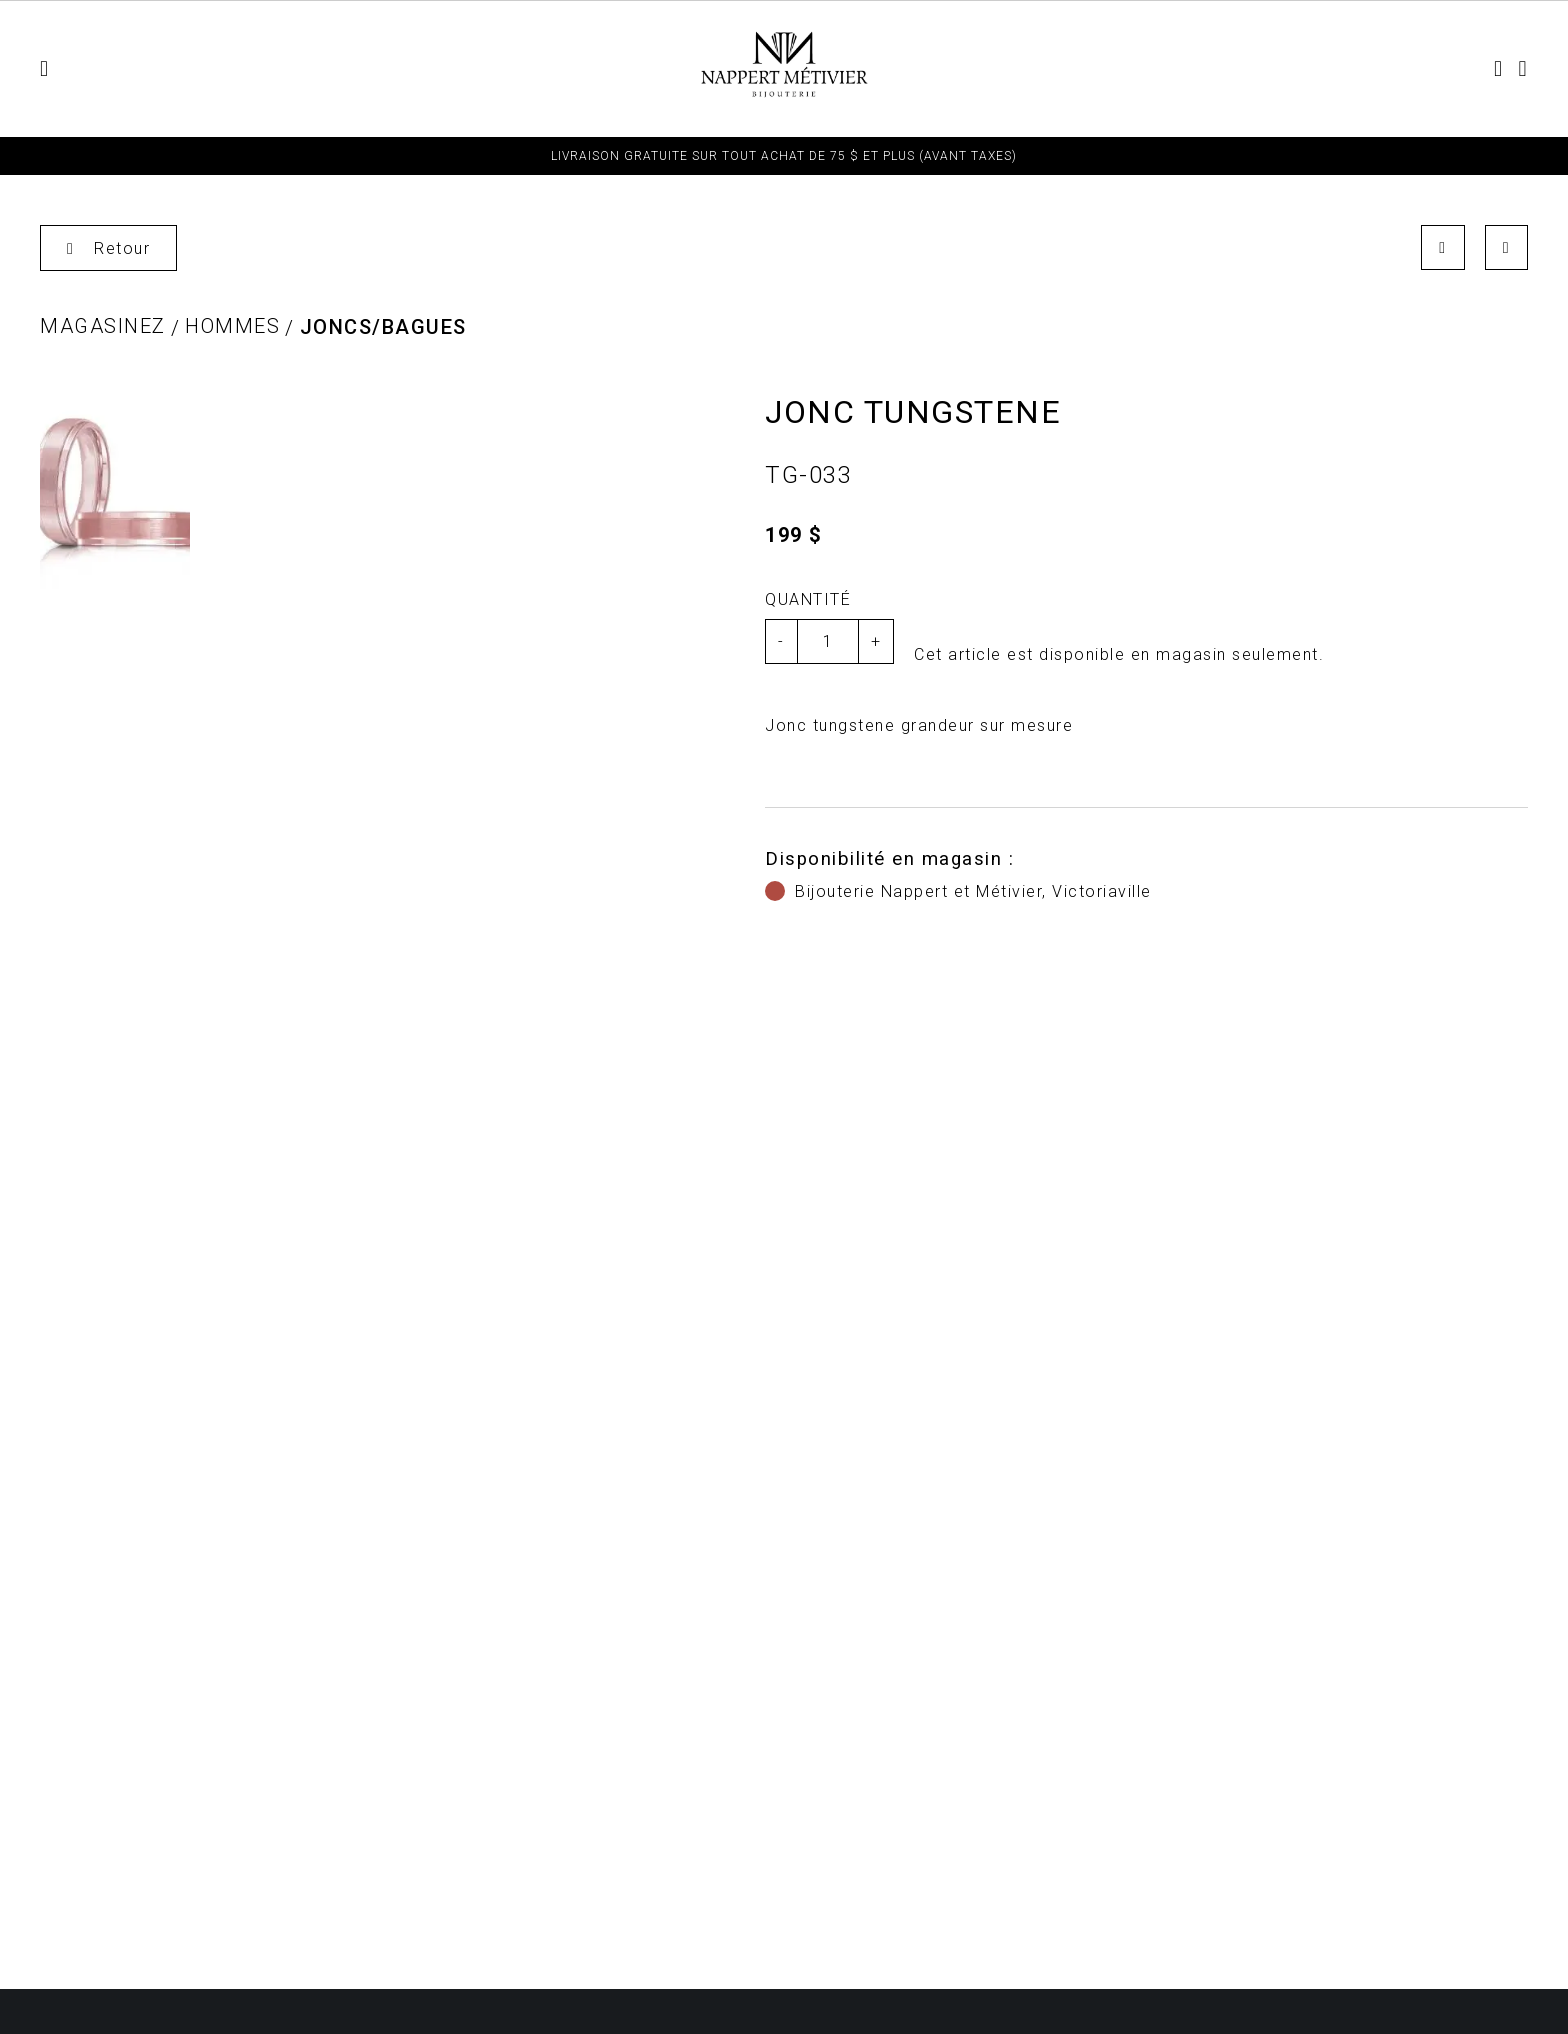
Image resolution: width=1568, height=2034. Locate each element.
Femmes (322, 69)
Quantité (808, 599)
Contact (1334, 69)
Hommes (420, 69)
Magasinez (103, 326)
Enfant (228, 69)
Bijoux (620, 69)
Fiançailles (997, 69)
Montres (524, 69)
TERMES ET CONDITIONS (1172, 69)
